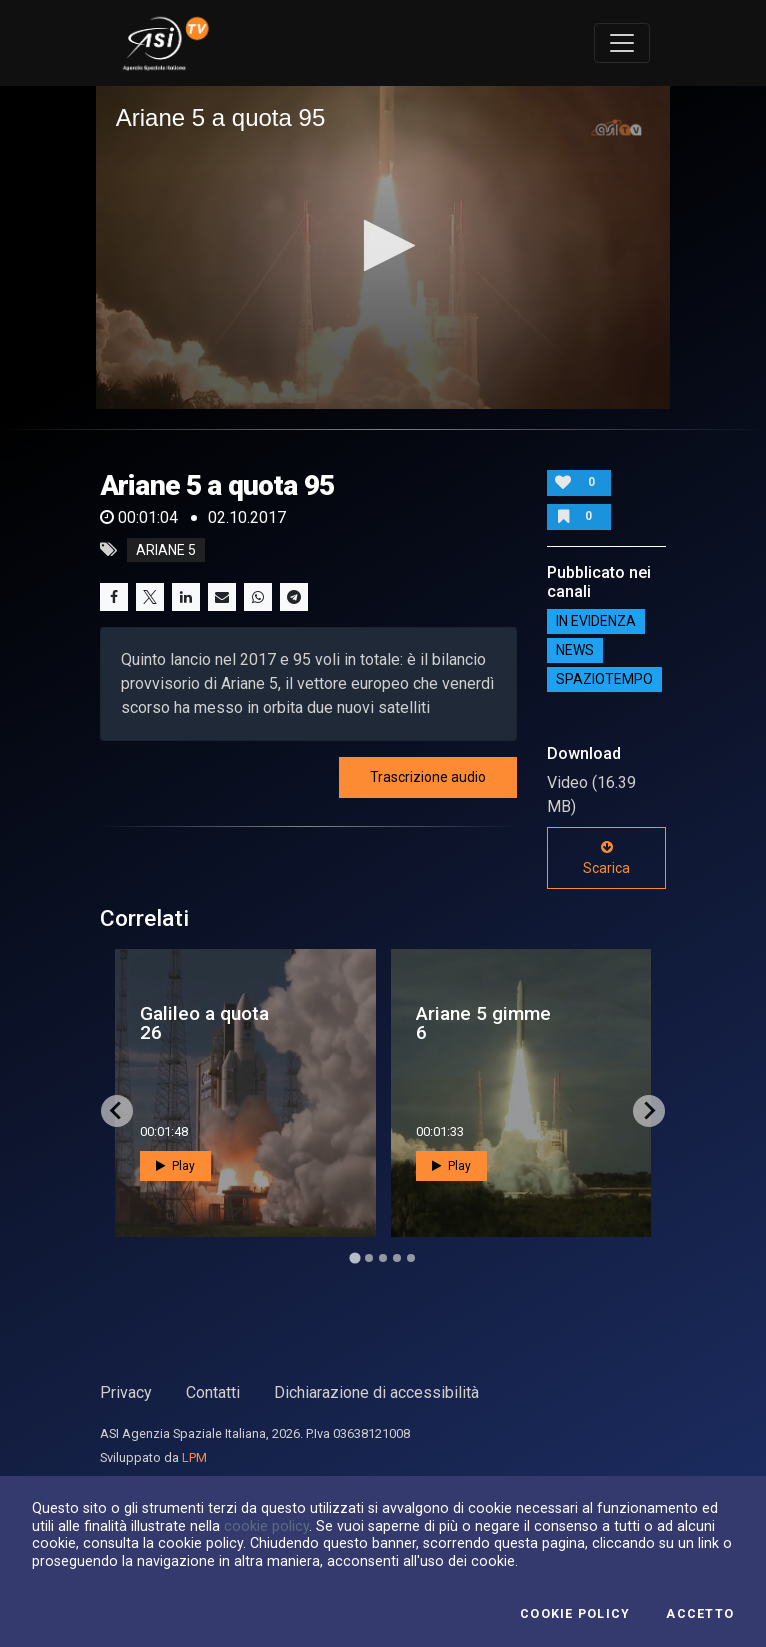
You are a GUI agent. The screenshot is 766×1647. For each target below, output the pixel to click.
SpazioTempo (604, 679)
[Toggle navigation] (622, 43)
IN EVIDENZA (596, 621)
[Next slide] (649, 1111)
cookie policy (266, 1526)
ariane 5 (166, 550)
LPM (194, 1457)
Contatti (213, 1392)
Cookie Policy (575, 1614)
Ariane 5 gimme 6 (483, 1023)
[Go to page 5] (411, 1258)
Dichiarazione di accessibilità (376, 1392)
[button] (383, 245)
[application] (383, 247)
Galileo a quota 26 (204, 1023)
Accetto (700, 1614)
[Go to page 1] (354, 1257)
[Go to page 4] (397, 1258)
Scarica (606, 858)
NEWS (575, 650)
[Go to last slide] (117, 1111)
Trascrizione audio (428, 777)
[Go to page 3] (383, 1258)
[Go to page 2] (369, 1258)
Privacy (126, 1392)
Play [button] (175, 1166)
